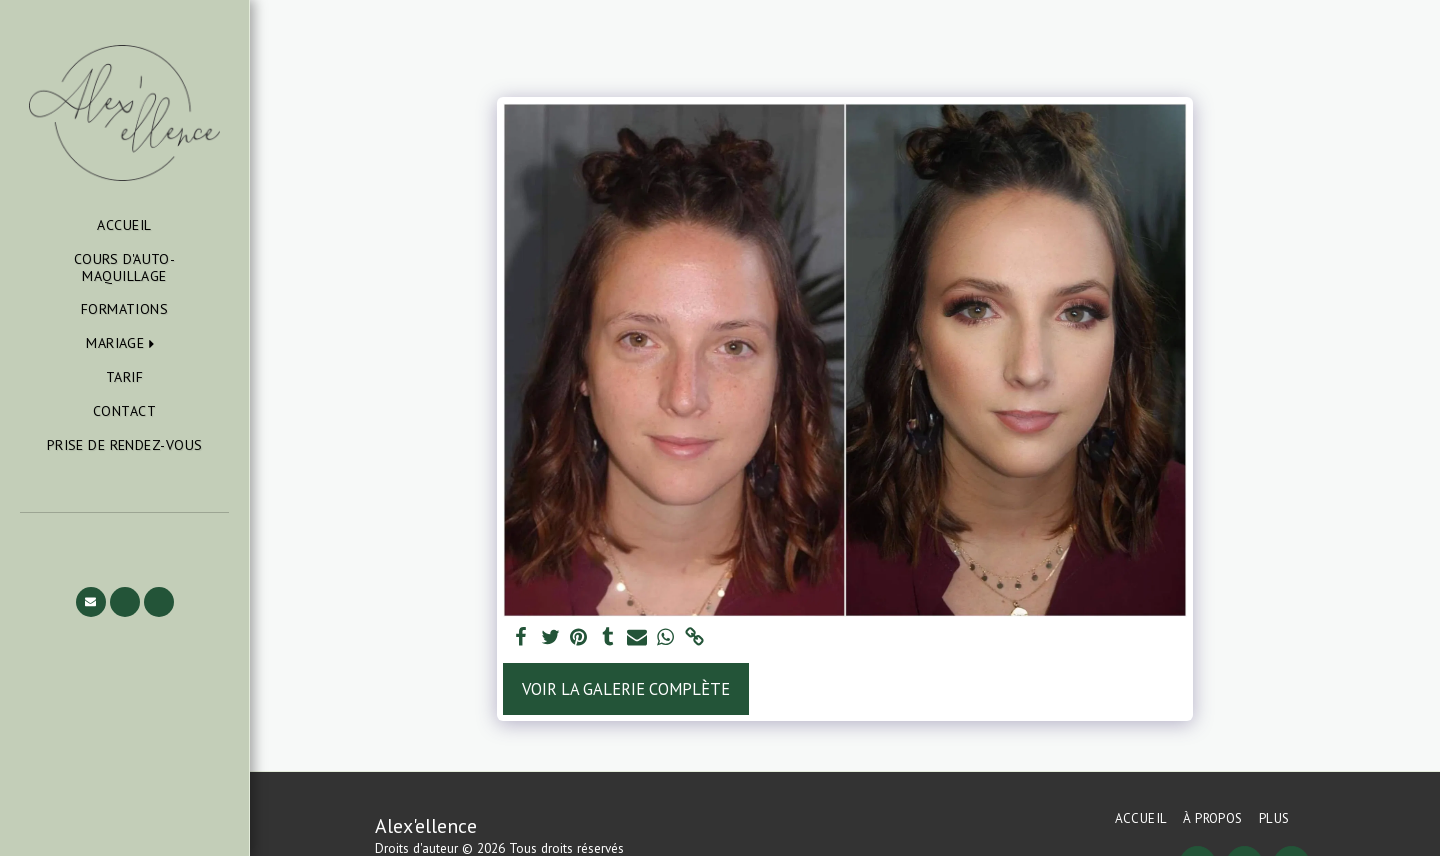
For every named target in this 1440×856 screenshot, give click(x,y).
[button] (124, 343)
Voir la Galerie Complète (626, 689)
